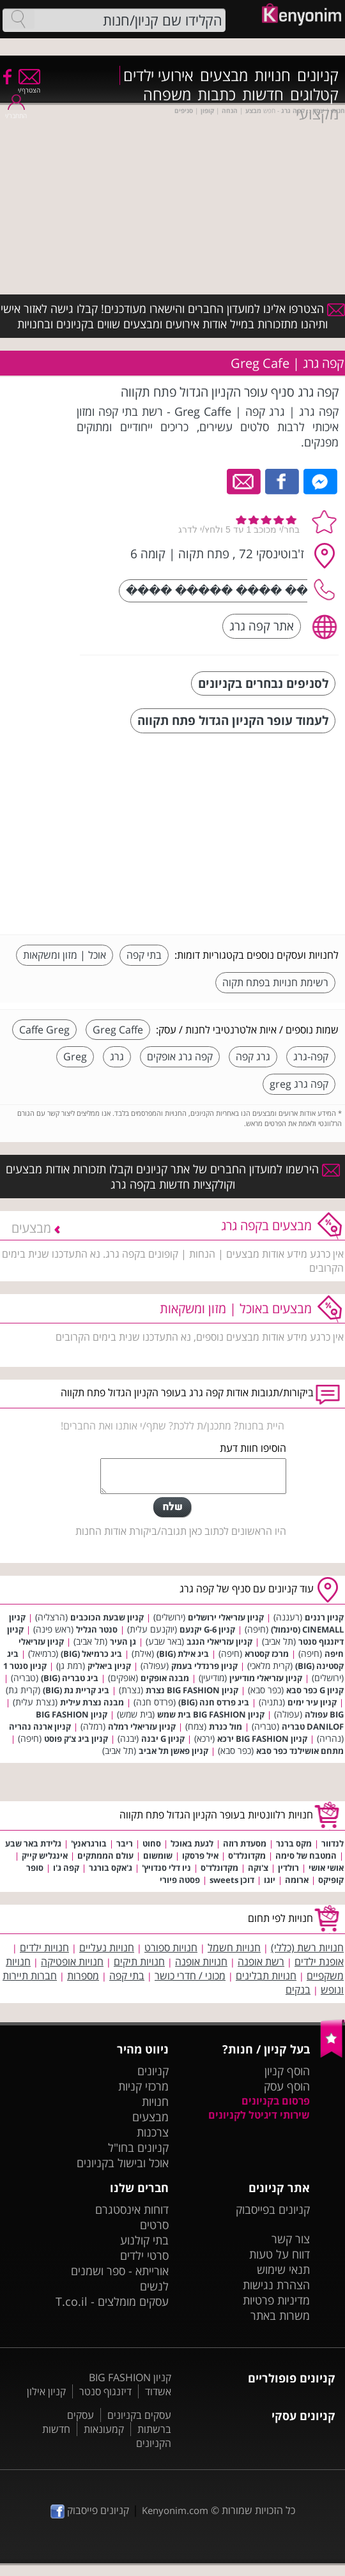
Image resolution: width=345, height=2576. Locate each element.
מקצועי (317, 113)
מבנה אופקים (165, 1678)
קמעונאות (104, 2429)
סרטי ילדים (144, 2255)
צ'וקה (258, 1867)
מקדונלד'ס (247, 1855)
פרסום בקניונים (275, 2101)
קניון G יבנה (163, 1738)
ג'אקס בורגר (110, 1867)
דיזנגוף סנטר (105, 2391)
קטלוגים (314, 94)
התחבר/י (16, 111)
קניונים (318, 75)
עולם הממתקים (105, 1855)
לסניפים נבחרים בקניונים (263, 683)
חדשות (263, 94)
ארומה (297, 1880)
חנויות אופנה (201, 1962)
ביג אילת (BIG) (183, 1653)
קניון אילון (46, 2391)
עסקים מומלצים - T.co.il (112, 2301)
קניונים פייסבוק (89, 2510)
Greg (75, 1056)
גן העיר (123, 1641)
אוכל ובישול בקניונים (123, 2162)
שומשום (157, 1855)
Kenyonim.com (175, 2510)
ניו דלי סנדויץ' (166, 1867)
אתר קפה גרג (261, 625)
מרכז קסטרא (267, 1653)
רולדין (288, 1867)
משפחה (167, 94)
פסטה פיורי (180, 1880)
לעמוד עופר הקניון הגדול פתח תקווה (232, 720)
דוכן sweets (232, 1880)
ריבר (124, 1843)
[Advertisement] (243, 835)
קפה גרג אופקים (180, 1056)
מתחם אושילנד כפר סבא (300, 1751)
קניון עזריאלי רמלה (142, 1726)
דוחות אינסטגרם (132, 2209)
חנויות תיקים (139, 1962)
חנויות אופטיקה (72, 1962)
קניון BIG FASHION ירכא (262, 1738)
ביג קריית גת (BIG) (76, 1690)
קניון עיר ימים (312, 1702)
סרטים (154, 2224)
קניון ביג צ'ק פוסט (76, 1738)
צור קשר (291, 2238)
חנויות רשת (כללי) (307, 1947)
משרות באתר (280, 2315)
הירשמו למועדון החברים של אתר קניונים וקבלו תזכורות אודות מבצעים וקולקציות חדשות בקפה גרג (173, 1176)
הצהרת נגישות (276, 2284)
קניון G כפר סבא (315, 1690)
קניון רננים (324, 1617)
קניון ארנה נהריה (40, 1726)
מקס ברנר (294, 1843)
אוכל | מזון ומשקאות (64, 955)
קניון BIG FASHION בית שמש (210, 1714)
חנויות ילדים (44, 1947)
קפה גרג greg (299, 1084)
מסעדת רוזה (244, 1843)
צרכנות (153, 2132)
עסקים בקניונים (139, 2415)
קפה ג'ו (66, 1867)
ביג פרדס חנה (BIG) (213, 1702)
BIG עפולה (324, 1714)
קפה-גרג (310, 1056)
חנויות (272, 75)
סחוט (151, 1843)
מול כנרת (225, 1726)
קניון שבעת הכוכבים (107, 1617)
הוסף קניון (287, 2070)
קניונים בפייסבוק (273, 2209)
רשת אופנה (261, 1962)
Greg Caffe (118, 1030)
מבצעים (224, 75)
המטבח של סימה (306, 1855)
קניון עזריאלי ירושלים (226, 1617)
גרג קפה (253, 1056)
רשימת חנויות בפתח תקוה (275, 982)
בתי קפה (144, 955)
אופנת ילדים (319, 1962)
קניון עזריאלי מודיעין (265, 1678)
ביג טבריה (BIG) (69, 1678)
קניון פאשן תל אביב (173, 1751)
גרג (117, 1056)
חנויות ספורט (170, 1947)
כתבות (216, 94)
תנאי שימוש (283, 2269)
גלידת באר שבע (33, 1843)
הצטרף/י (29, 86)
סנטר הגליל (97, 1629)
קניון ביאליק (109, 1666)
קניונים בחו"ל (138, 2147)
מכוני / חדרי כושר (190, 1976)
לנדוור (332, 1843)
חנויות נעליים (106, 1947)
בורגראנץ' (89, 1843)
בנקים (298, 1990)
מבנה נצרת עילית (92, 1702)
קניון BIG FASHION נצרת (192, 1690)
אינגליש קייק (45, 1855)
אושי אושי (326, 1867)
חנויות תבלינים (266, 1976)
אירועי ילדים (158, 75)
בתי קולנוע (144, 2240)
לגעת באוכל (192, 1843)
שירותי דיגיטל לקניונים (259, 2115)
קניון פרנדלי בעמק (204, 1666)
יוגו (269, 1880)
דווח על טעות (279, 2254)
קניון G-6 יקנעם (207, 1629)
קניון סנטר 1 (25, 1666)
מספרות (83, 1976)
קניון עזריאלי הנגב (219, 1641)
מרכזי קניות (143, 2086)
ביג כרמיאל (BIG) (91, 1653)
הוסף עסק (287, 2086)
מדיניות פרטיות (276, 2300)
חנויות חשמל (234, 1947)
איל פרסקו (200, 1855)
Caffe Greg (44, 1030)
